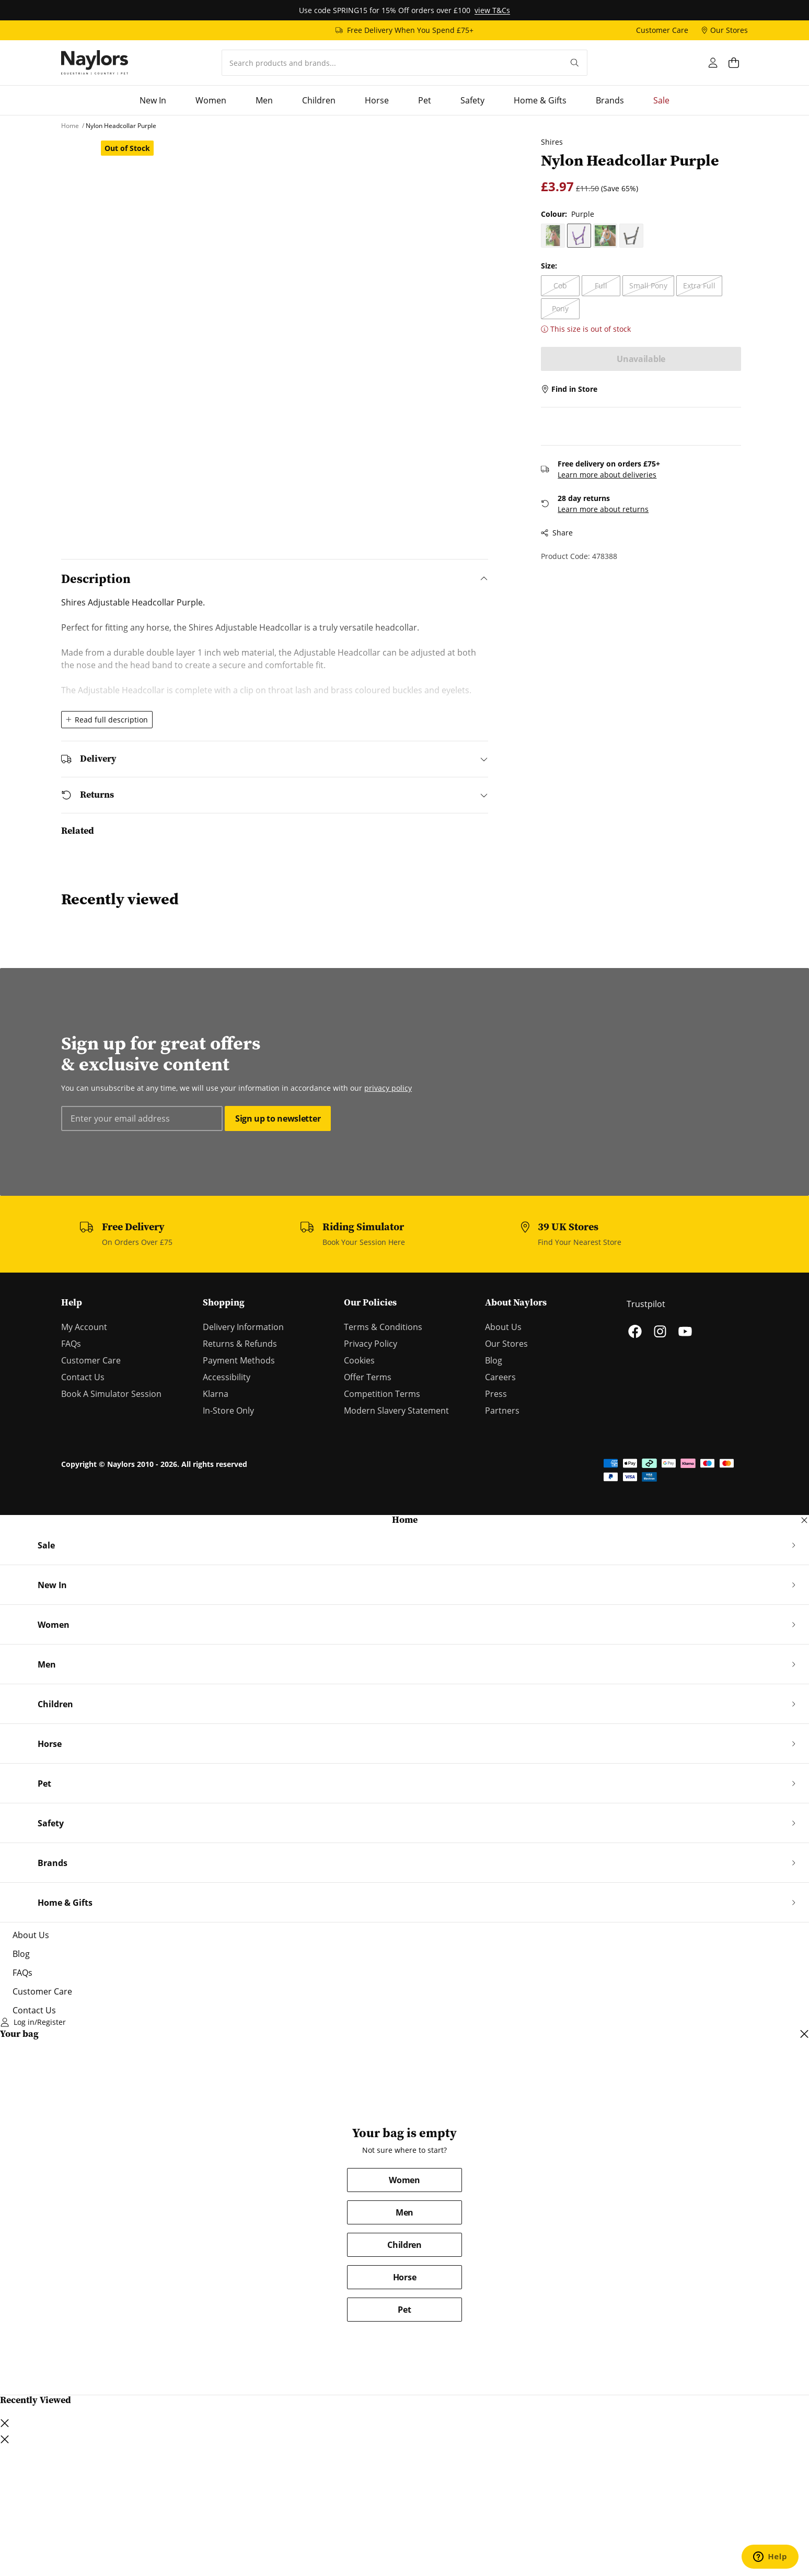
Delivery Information (243, 1327)
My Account (84, 1327)
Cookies (359, 1360)
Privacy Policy (370, 1343)
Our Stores (506, 1343)
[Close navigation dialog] (804, 1520)
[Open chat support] (770, 2557)
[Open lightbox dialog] (292, 332)
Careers (500, 1377)
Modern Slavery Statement (396, 1410)
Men (404, 2212)
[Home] (94, 62)
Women (404, 2180)
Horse (404, 2277)
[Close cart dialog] (804, 2034)
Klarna (215, 1394)
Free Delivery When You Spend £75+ (410, 30)
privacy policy (388, 1088)
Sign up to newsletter (277, 1118)
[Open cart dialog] (738, 62)
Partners (502, 1410)
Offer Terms (367, 1377)
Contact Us (83, 1377)
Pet (404, 2309)
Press (496, 1394)
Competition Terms (382, 1394)
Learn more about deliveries (600, 452)
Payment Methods (239, 1360)
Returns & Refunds (240, 1343)
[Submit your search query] (574, 62)
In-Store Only (228, 1410)
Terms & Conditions (383, 1327)
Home (405, 1520)
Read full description (107, 720)
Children (404, 2245)
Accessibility (226, 1377)
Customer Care (91, 1360)
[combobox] (392, 62)
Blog (493, 1360)
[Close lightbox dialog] (4, 2439)
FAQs (71, 1343)
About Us (503, 1327)
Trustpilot (646, 1304)
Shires (545, 142)
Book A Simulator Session (111, 1394)
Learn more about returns (596, 486)
